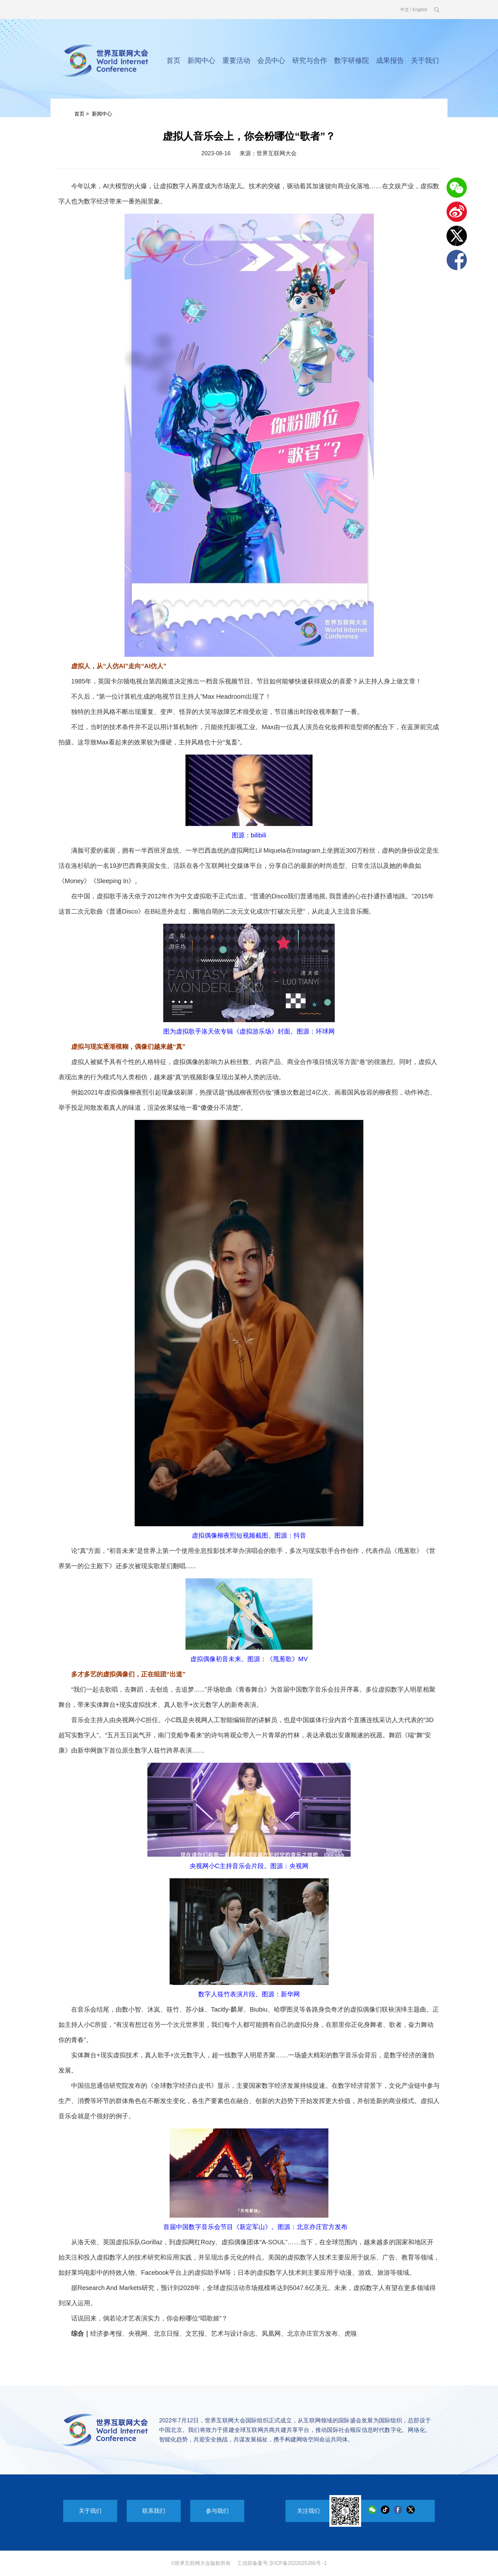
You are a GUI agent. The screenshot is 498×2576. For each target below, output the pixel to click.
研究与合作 (309, 60)
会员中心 (271, 60)
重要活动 (236, 60)
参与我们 (217, 2511)
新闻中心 (201, 60)
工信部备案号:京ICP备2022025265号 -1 (282, 2563)
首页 (173, 60)
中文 (404, 9)
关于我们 (425, 60)
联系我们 (153, 2511)
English (420, 9)
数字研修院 (351, 60)
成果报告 (390, 60)
